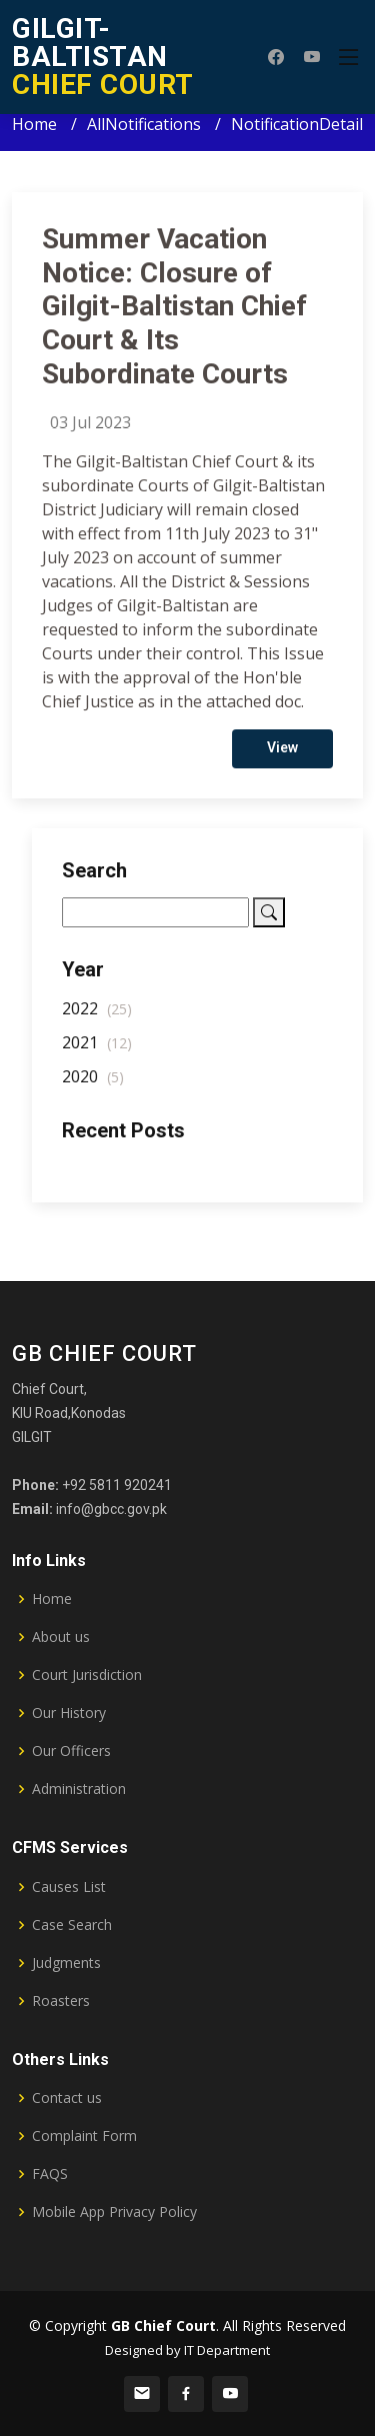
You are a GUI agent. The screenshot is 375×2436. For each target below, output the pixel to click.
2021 (97, 1051)
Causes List (69, 1887)
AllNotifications (144, 124)
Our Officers (71, 1751)
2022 (97, 1017)
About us (61, 1637)
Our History (69, 1713)
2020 (93, 1085)
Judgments (66, 1963)
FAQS (50, 2174)
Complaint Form (84, 2136)
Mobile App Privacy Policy (114, 2212)
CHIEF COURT (103, 56)
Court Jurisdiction (87, 1675)
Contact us (67, 2098)
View (282, 756)
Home (34, 124)
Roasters (61, 2001)
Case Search (72, 1925)
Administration (79, 1789)
